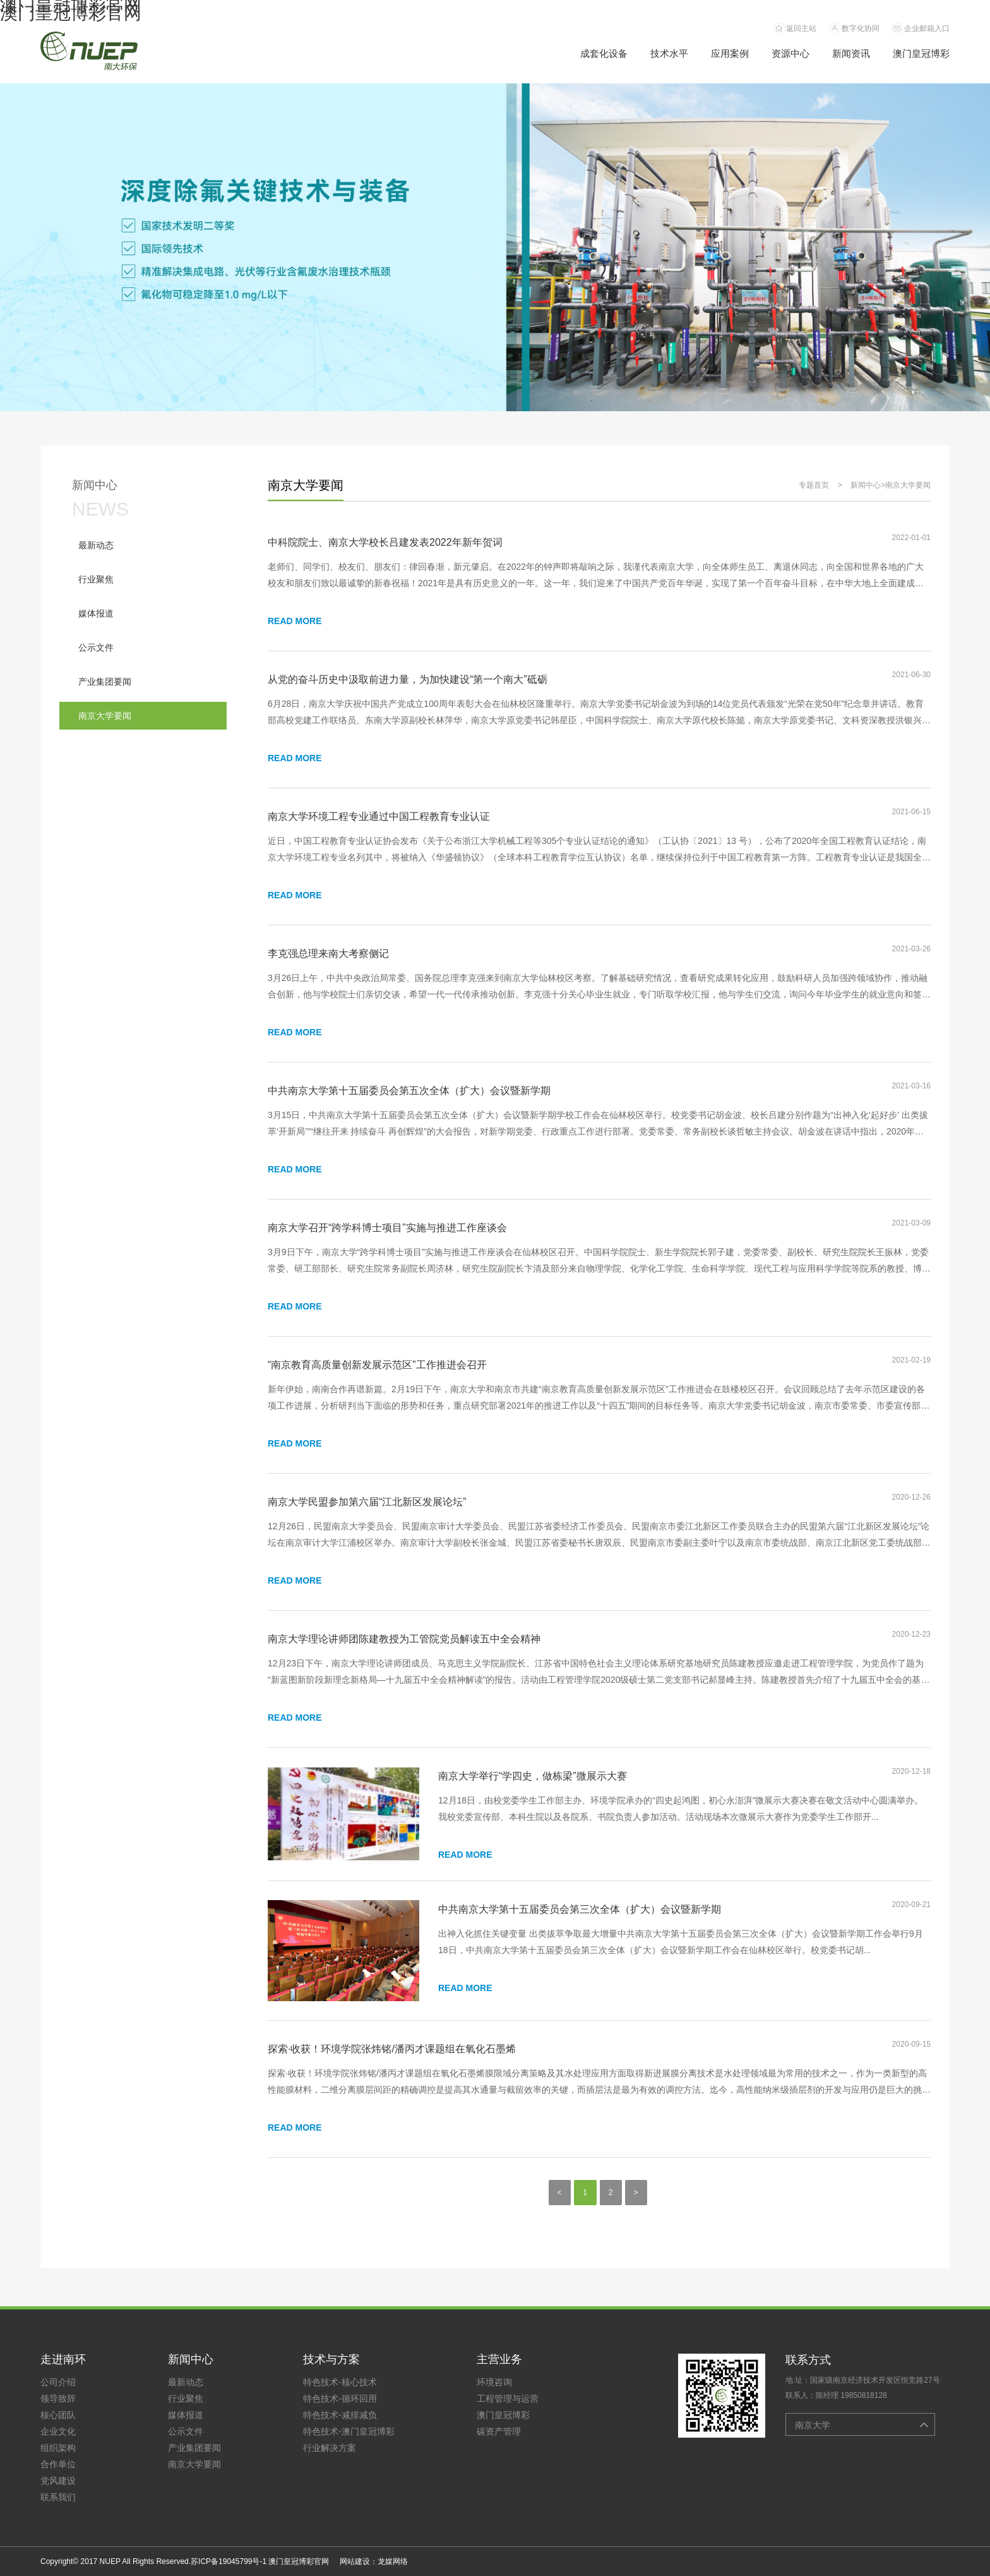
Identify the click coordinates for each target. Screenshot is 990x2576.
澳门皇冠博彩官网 (70, 13)
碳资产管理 (499, 2431)
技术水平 (669, 53)
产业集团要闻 (194, 2448)
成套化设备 (604, 53)
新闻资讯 (851, 53)
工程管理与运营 (508, 2398)
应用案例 (730, 53)
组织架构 (58, 2448)
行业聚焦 (185, 2398)
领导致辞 (58, 2398)
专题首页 (814, 485)
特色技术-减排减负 (340, 2415)
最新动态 (185, 2382)
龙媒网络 (393, 2561)
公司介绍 (58, 2382)
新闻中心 (865, 485)
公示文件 (185, 2431)
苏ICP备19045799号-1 (228, 2561)
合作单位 (58, 2464)
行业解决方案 (329, 2448)
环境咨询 (494, 2382)
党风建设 (58, 2481)
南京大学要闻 (908, 485)
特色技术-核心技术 (340, 2382)
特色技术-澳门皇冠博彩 (349, 2431)
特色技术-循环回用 (340, 2398)
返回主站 (801, 28)
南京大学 (812, 2425)
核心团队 (58, 2415)
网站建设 (355, 2561)
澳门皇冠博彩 (921, 53)
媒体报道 (185, 2415)
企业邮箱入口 (927, 28)
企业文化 (58, 2431)
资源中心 (790, 53)
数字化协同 (861, 28)
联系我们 (58, 2497)
